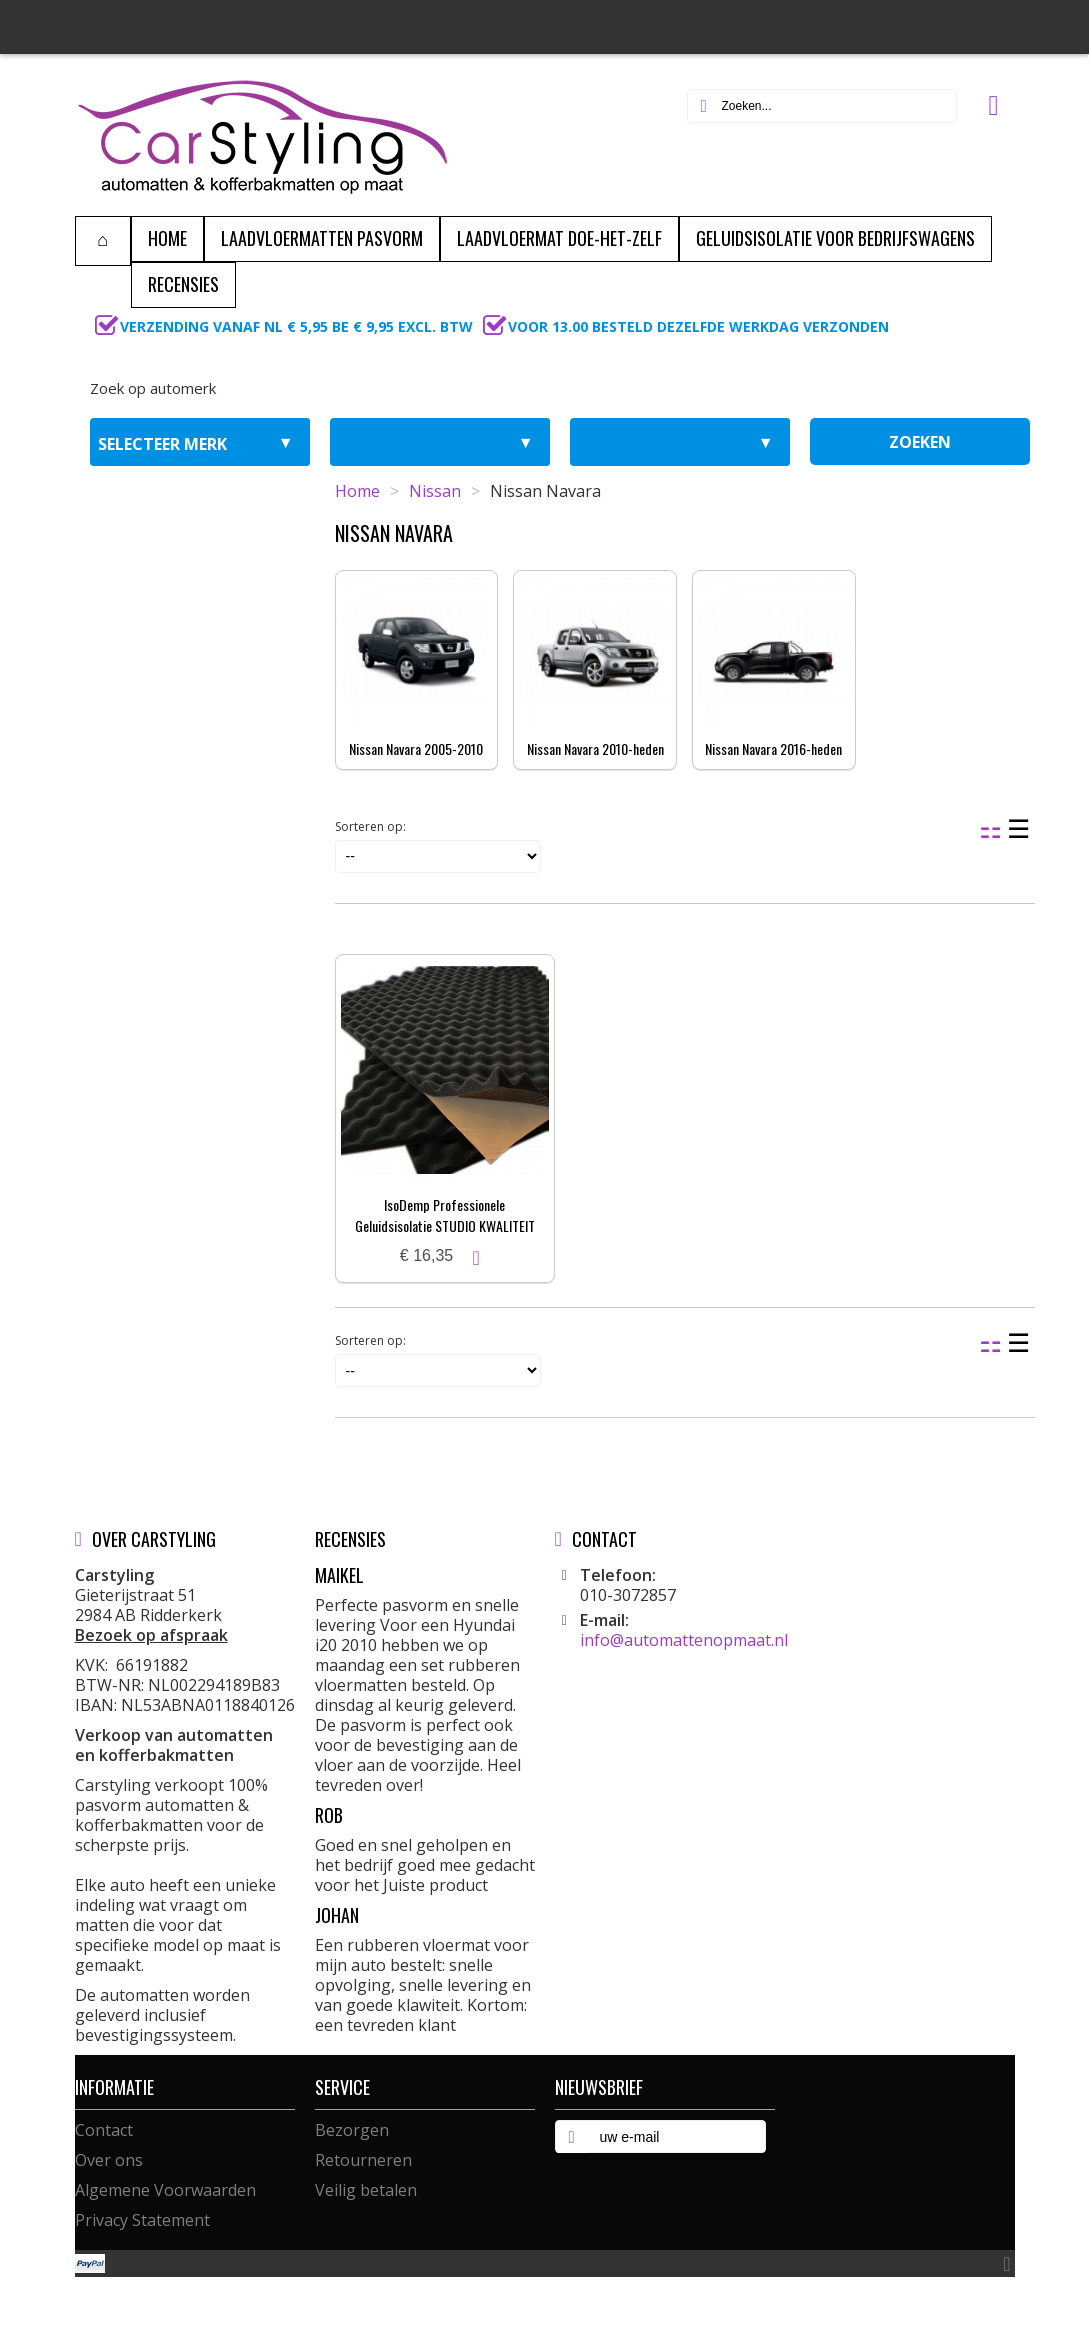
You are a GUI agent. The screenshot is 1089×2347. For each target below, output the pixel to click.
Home (357, 491)
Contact (104, 2130)
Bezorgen (352, 2130)
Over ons (109, 2160)
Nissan (435, 491)
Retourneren (363, 2160)
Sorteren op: (370, 826)
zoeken (920, 442)
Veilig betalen (366, 2190)
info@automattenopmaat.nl (684, 1640)
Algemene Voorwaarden (165, 2190)
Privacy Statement (142, 2220)
